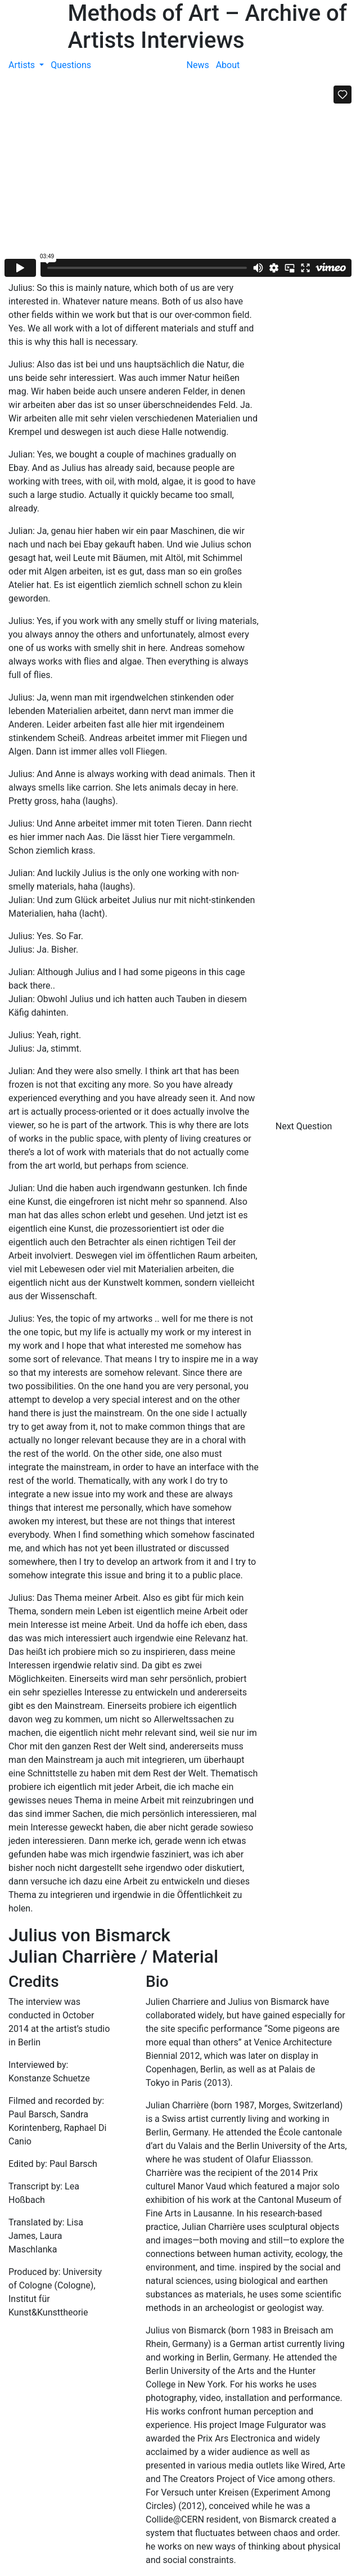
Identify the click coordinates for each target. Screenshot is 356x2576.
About (228, 65)
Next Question (305, 1126)
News (198, 65)
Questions (71, 65)
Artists (22, 65)
